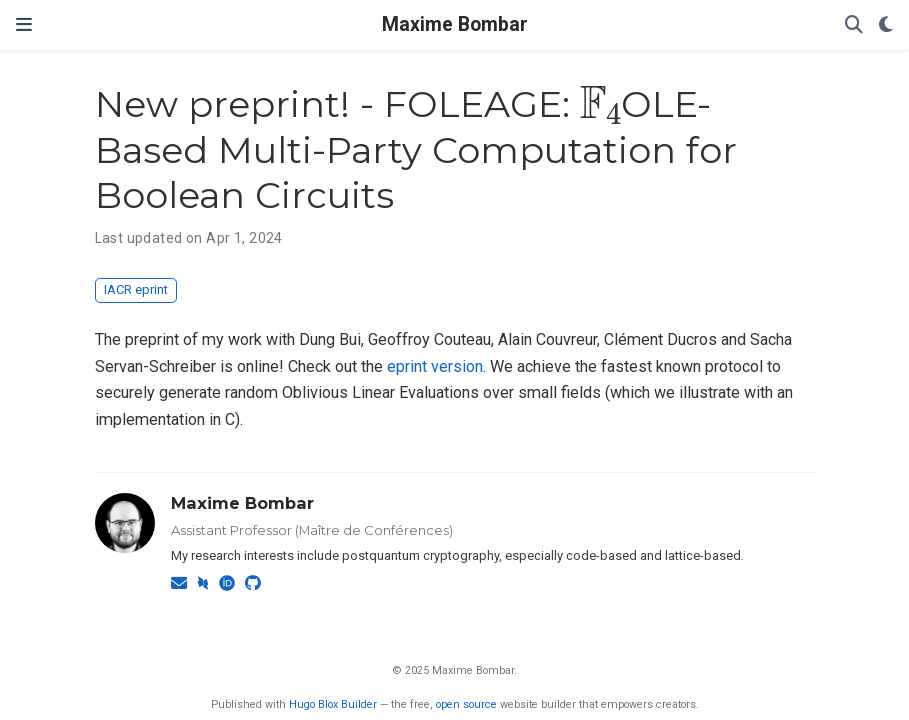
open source (466, 704)
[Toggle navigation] (24, 25)
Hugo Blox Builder (333, 704)
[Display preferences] (886, 25)
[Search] (854, 25)
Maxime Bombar (455, 24)
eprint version (435, 366)
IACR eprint (136, 289)
